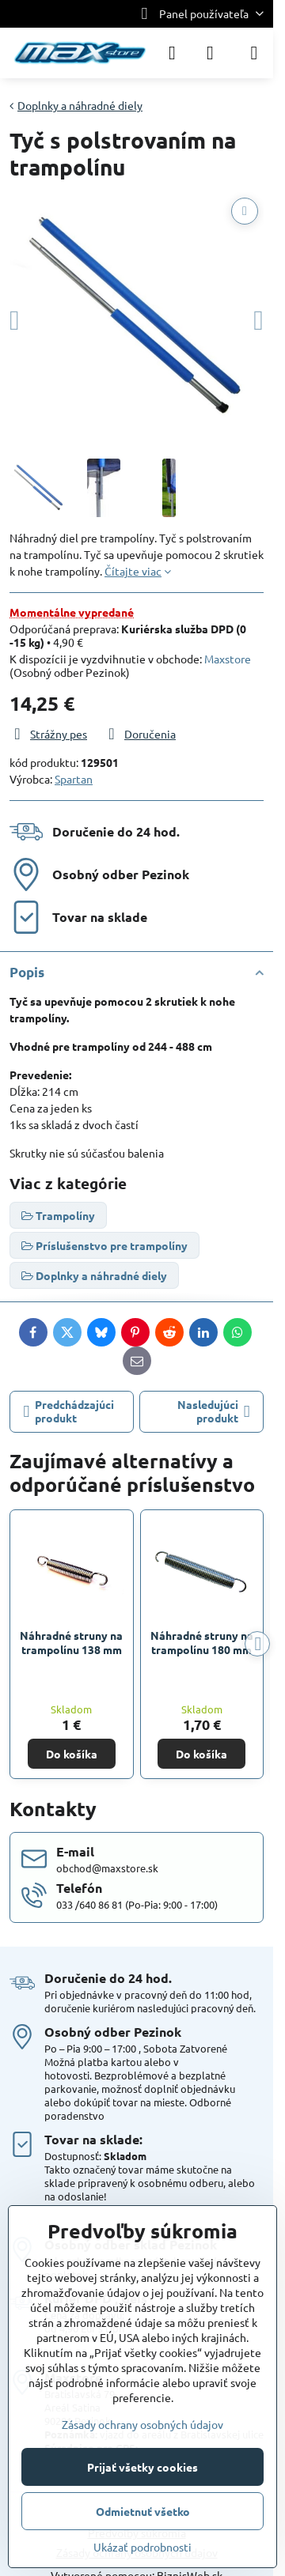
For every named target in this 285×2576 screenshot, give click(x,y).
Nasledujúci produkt (213, 1411)
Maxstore (227, 659)
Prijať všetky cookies (142, 2467)
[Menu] (254, 53)
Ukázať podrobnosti (142, 2547)
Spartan (74, 779)
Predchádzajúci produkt (69, 1411)
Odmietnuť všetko (143, 2511)
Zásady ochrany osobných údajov (142, 2424)
